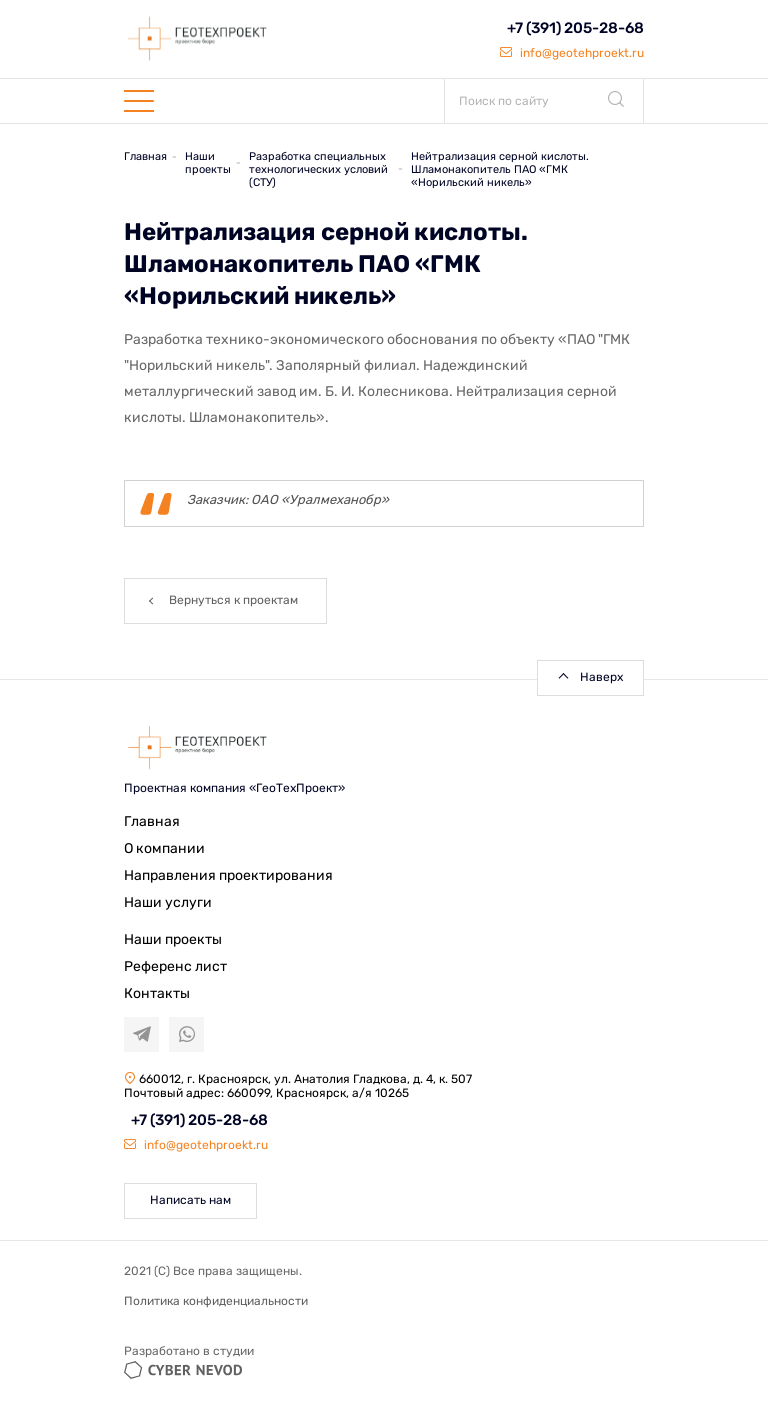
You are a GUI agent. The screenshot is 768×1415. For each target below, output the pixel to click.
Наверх (601, 677)
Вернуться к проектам (233, 600)
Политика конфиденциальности (216, 1301)
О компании (164, 848)
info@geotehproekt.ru (572, 53)
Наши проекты (173, 939)
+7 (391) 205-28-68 (575, 28)
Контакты (157, 993)
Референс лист (175, 966)
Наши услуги (168, 902)
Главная (152, 821)
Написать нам (190, 1200)
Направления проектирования (228, 875)
